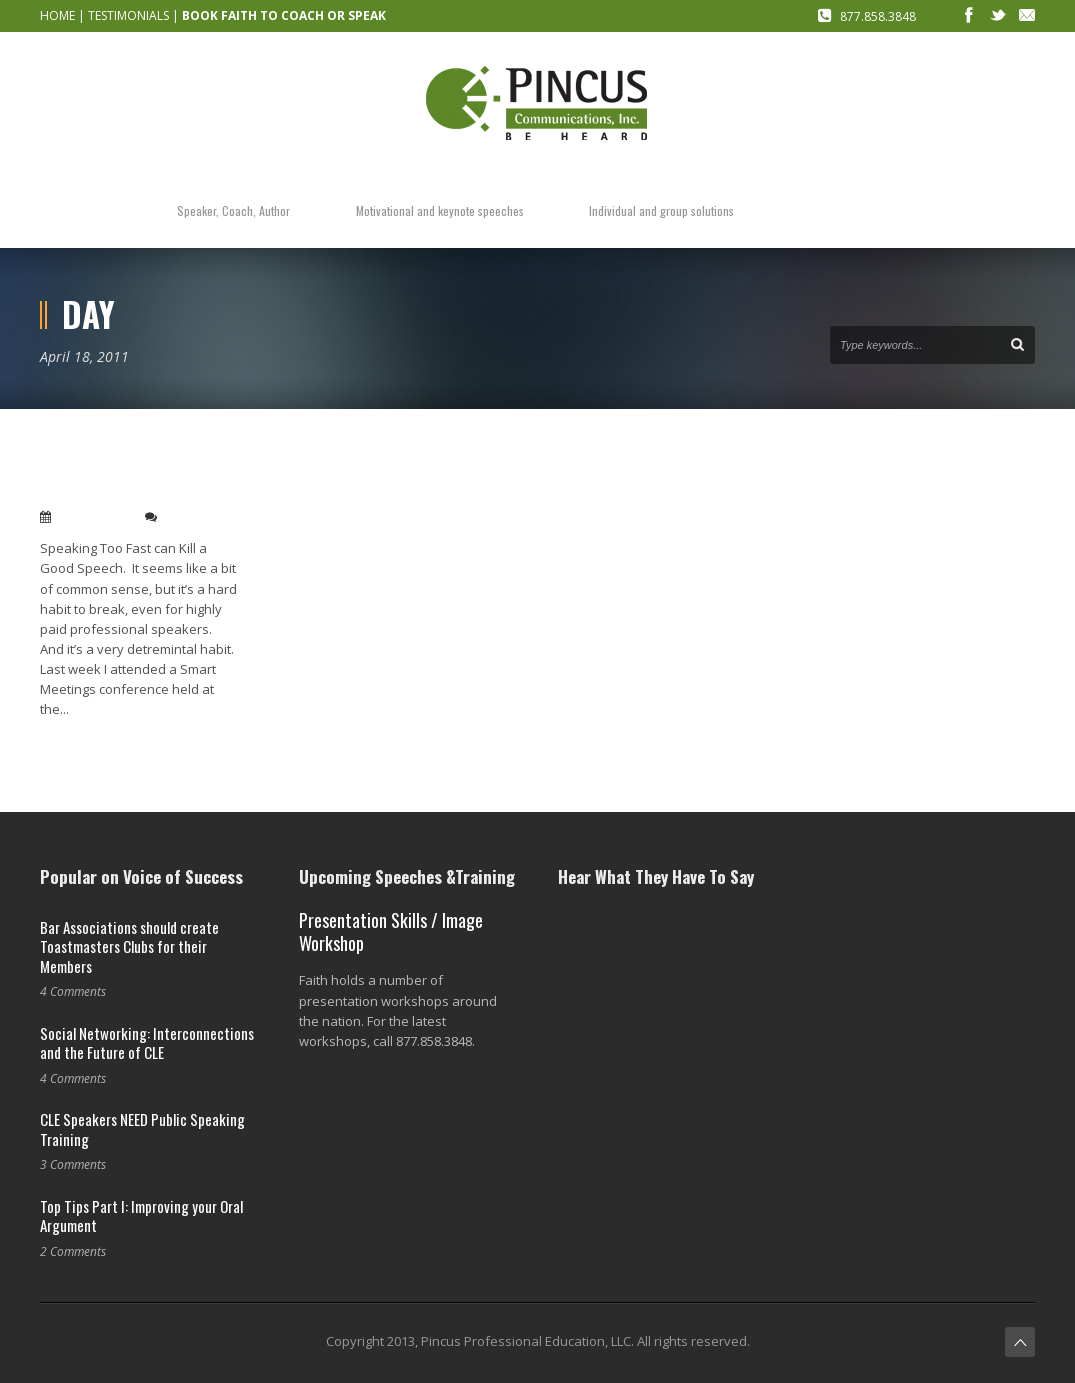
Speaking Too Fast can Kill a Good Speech (134, 480)
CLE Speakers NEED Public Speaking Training (142, 1129)
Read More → (78, 742)
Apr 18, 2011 (94, 517)
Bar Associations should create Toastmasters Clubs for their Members (129, 946)
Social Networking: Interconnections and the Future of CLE (147, 1043)
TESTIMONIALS (128, 15)
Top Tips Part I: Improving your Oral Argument (141, 1216)
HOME (57, 15)
